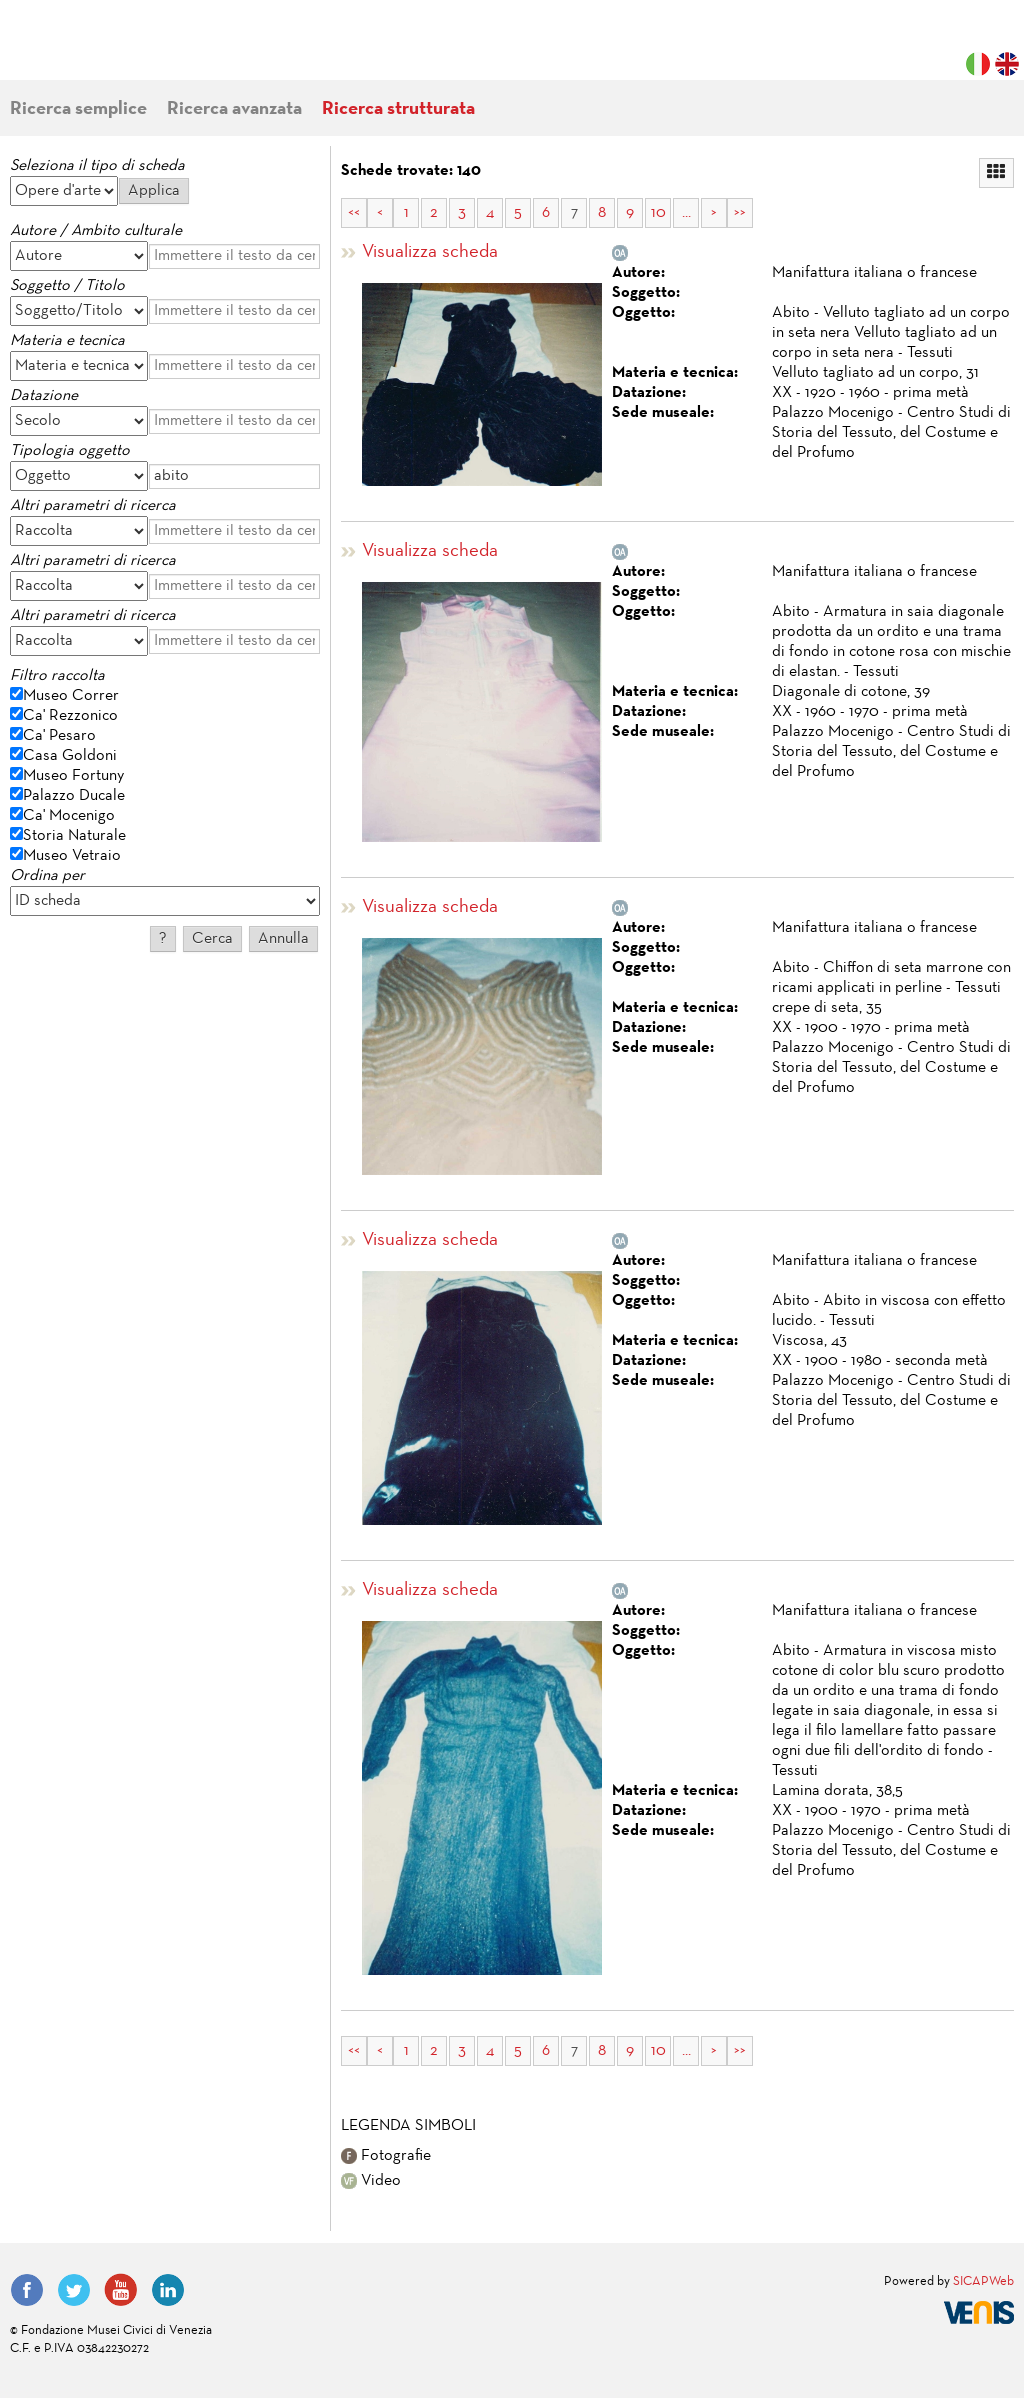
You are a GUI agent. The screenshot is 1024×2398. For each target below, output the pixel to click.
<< (354, 213)
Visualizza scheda (430, 252)
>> (740, 213)
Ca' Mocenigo (69, 816)
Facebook (27, 2290)
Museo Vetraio (72, 856)
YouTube (121, 2290)
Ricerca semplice (78, 109)
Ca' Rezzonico (70, 716)
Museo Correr (71, 696)
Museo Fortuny (73, 776)
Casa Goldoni (70, 756)
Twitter (74, 2290)
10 (658, 213)
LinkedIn (168, 2290)
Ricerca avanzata (234, 109)
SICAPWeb (983, 2282)
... (686, 213)
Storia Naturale (74, 836)
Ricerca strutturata (398, 109)
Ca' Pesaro (59, 736)
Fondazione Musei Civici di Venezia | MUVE (92, 50)
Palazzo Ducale (74, 796)
